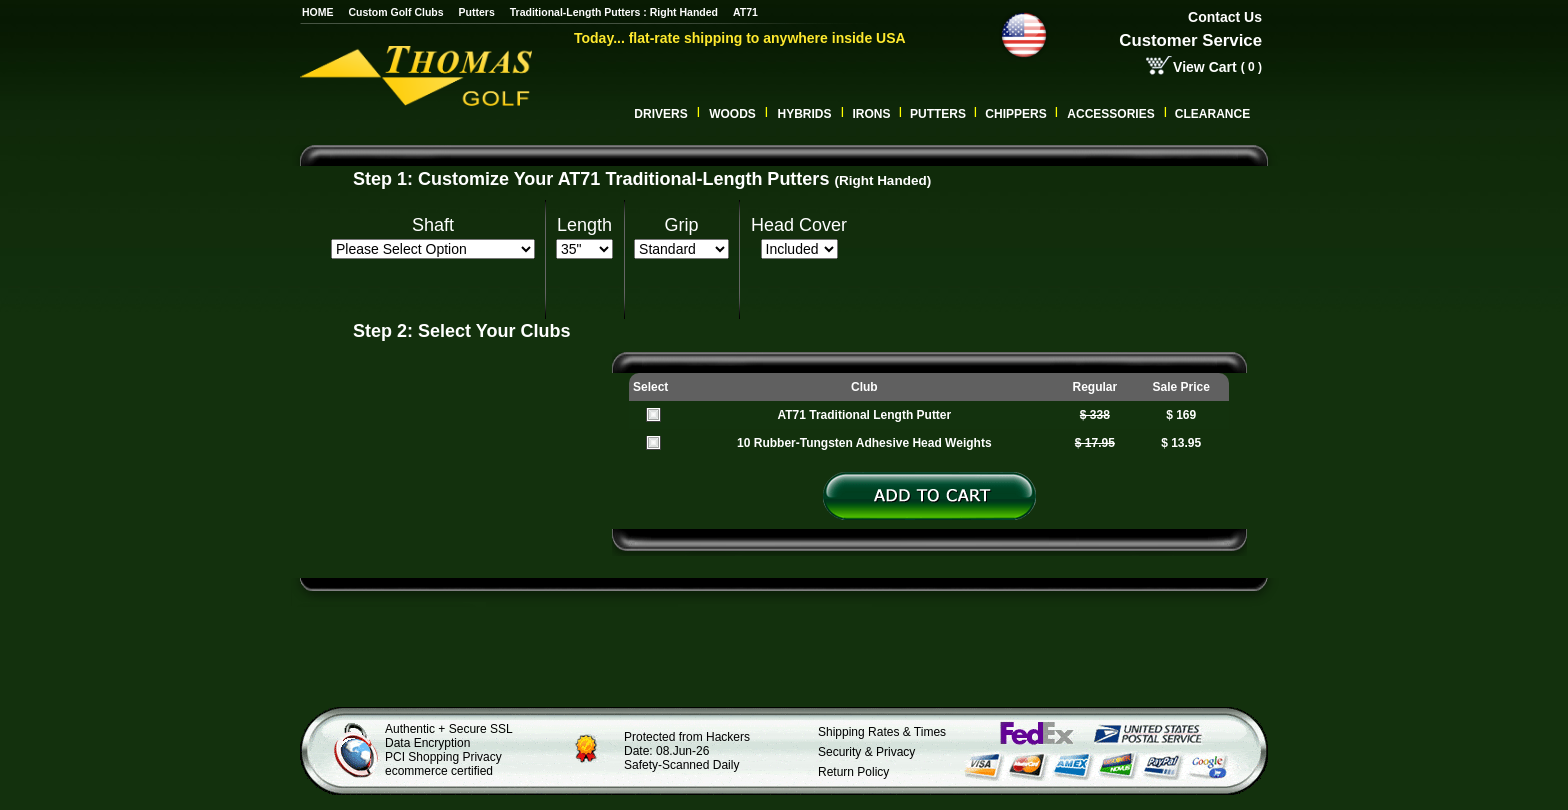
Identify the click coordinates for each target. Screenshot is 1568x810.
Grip (682, 225)
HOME (318, 12)
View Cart (1205, 67)
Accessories (1110, 114)
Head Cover (799, 225)
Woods (732, 114)
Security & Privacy (866, 752)
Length (584, 225)
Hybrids (804, 114)
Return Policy (853, 772)
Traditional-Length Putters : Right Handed (614, 12)
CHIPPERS (1015, 114)
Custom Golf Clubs (396, 12)
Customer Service (1190, 40)
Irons (871, 114)
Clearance (1212, 114)
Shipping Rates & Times (882, 732)
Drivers (660, 114)
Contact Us (1225, 17)
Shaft (433, 225)
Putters (477, 12)
